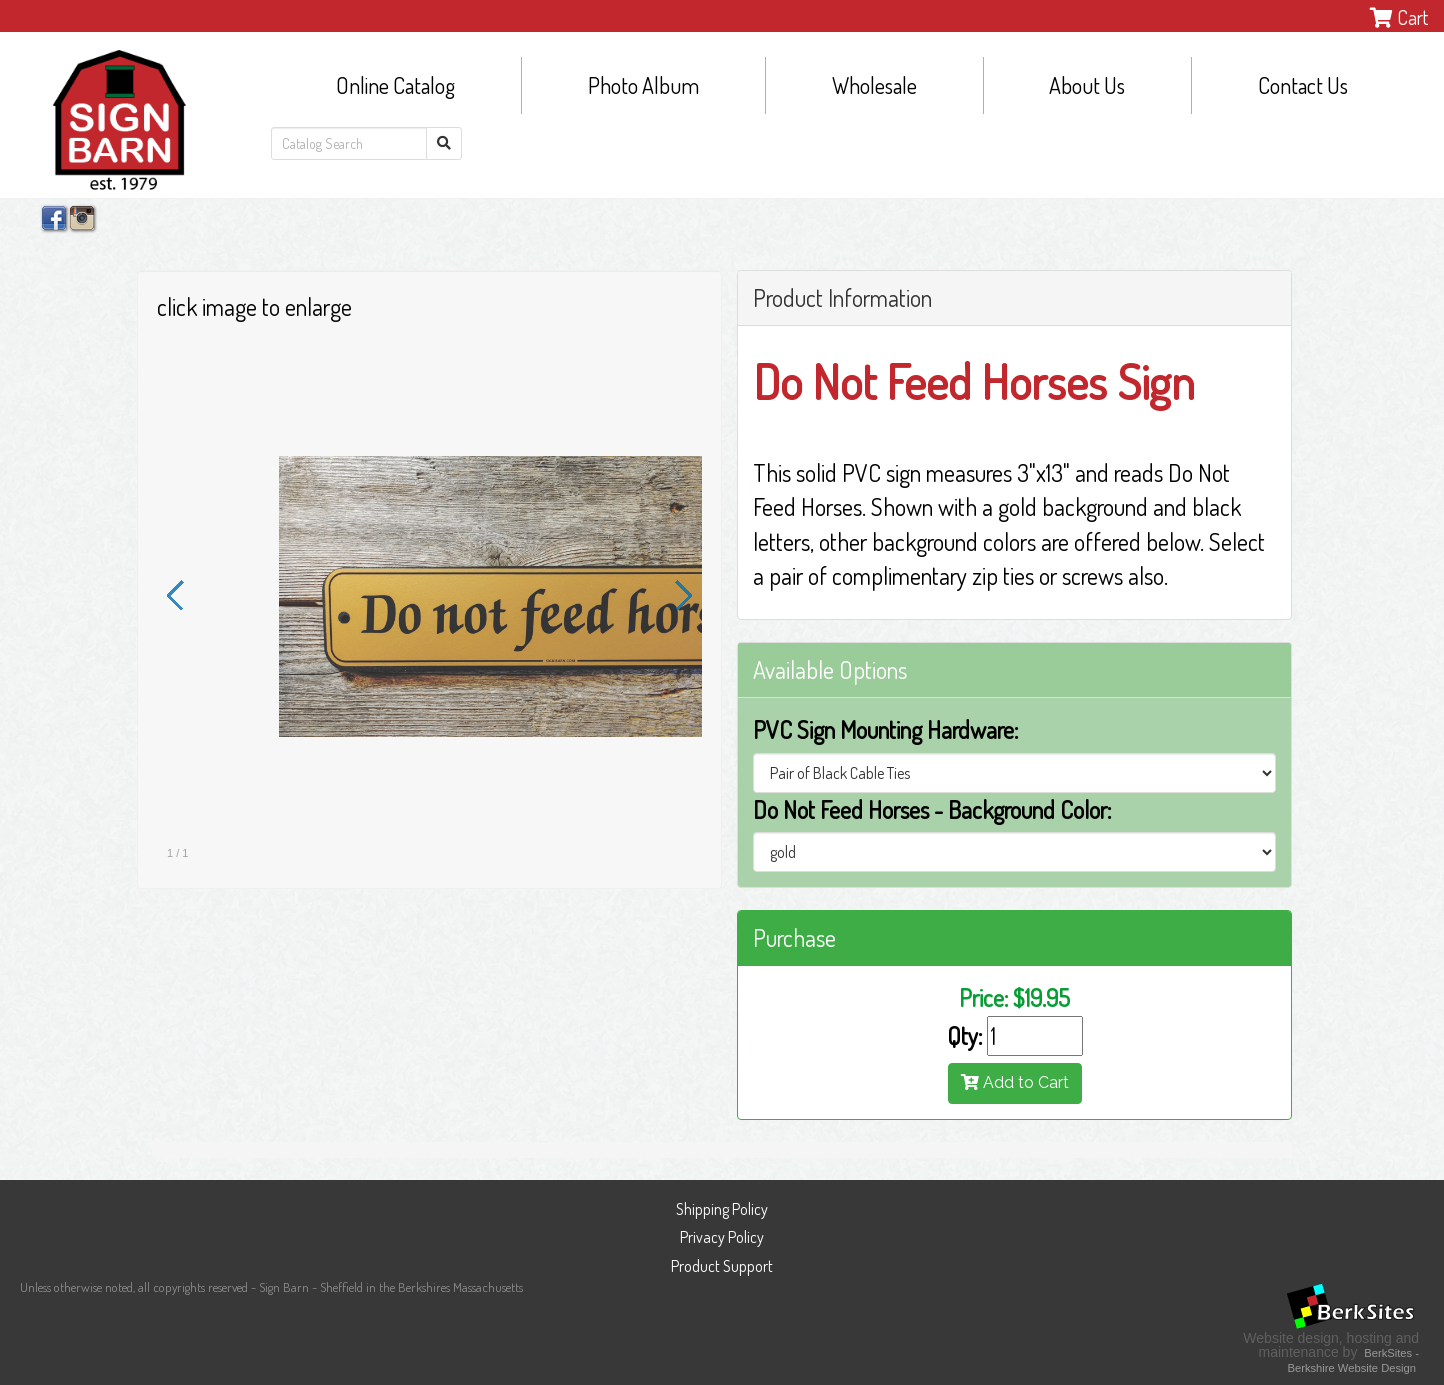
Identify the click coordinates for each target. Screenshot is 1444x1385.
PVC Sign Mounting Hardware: (885, 729)
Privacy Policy (722, 1237)
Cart (1399, 17)
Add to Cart (1015, 1082)
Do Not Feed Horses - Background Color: (932, 809)
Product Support (722, 1266)
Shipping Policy (722, 1209)
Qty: (964, 1035)
